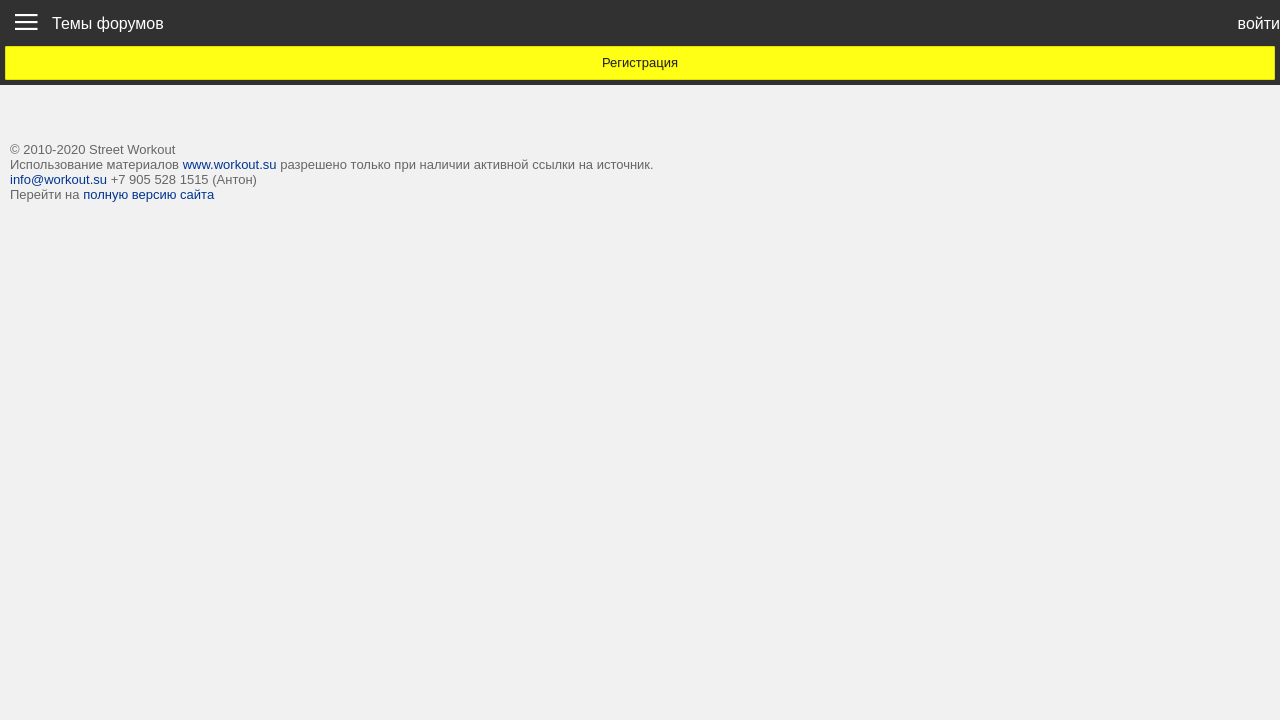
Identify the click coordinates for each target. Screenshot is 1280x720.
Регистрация (640, 62)
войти (1259, 23)
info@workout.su (58, 179)
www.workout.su (230, 164)
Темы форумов (108, 23)
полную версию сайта (148, 194)
